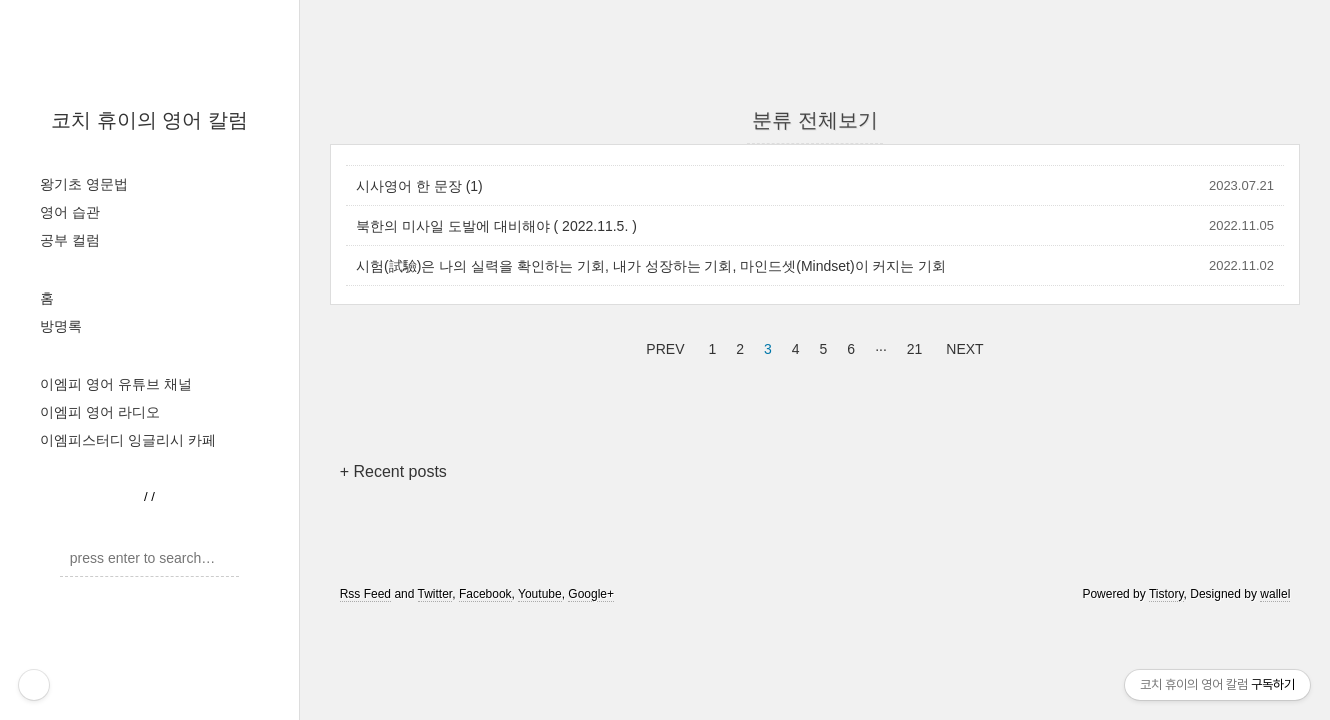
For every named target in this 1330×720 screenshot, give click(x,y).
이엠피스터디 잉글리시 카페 (128, 440)
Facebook (485, 594)
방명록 (61, 326)
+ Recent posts (393, 471)
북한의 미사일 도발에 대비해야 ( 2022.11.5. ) (496, 226)
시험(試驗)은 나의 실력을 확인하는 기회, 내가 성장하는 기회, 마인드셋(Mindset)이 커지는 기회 (651, 266)
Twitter (435, 594)
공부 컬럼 (70, 240)
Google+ (591, 594)
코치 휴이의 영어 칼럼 (149, 120)
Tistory (1166, 594)
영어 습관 (70, 212)
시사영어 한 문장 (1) (419, 186)
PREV (662, 346)
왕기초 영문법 (84, 184)
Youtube (540, 594)
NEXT (962, 346)
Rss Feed (365, 594)
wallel (1275, 594)
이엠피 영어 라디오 (100, 412)
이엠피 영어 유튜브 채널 (116, 384)
